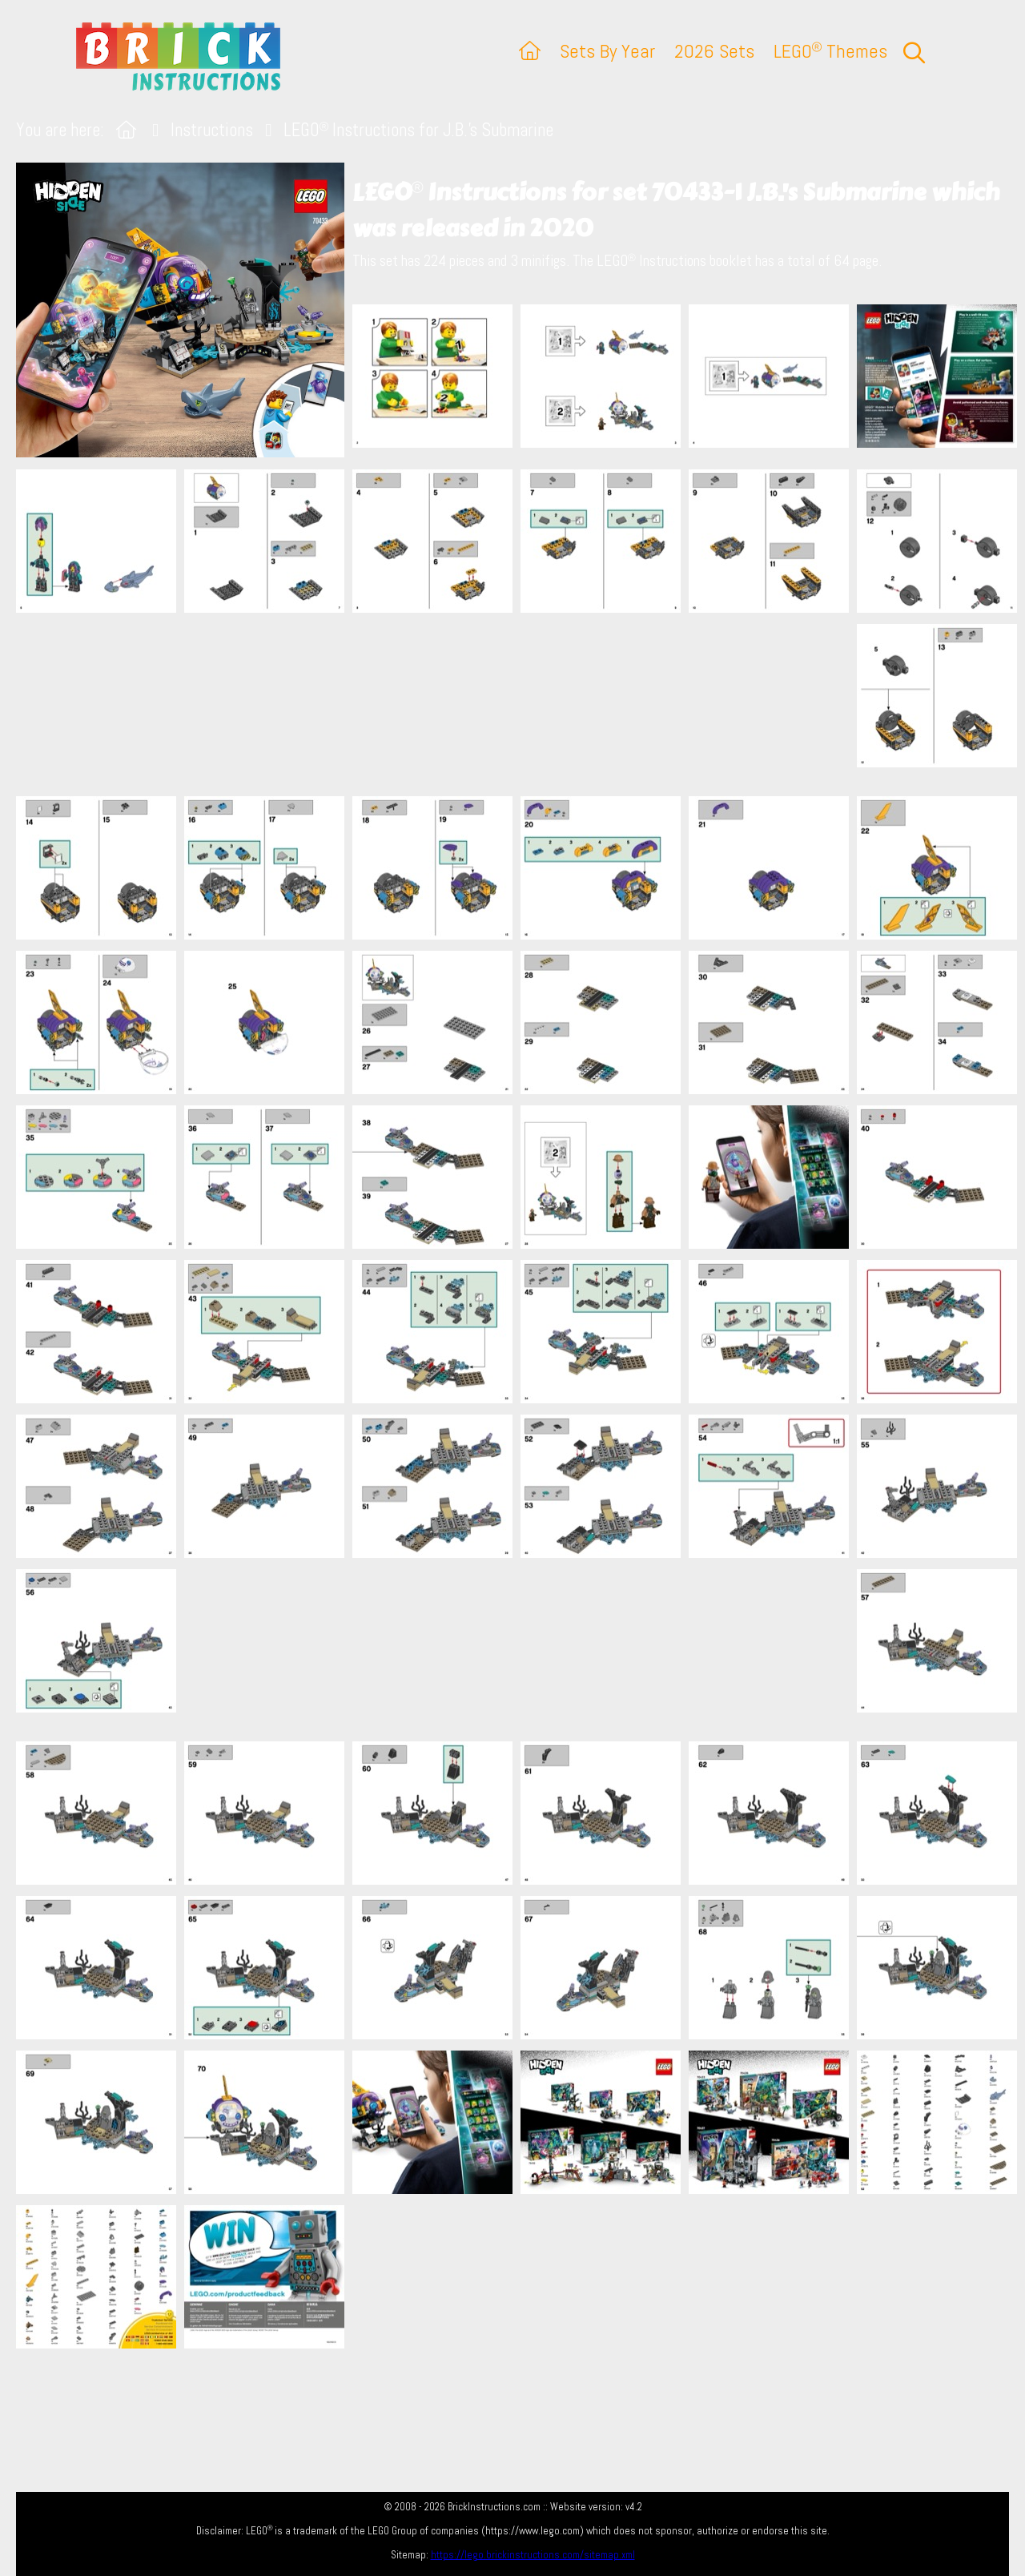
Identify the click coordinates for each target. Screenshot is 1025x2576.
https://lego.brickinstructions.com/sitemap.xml (533, 2555)
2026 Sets (714, 50)
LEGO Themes (830, 50)
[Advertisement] (520, 704)
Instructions (212, 130)
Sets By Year (607, 50)
